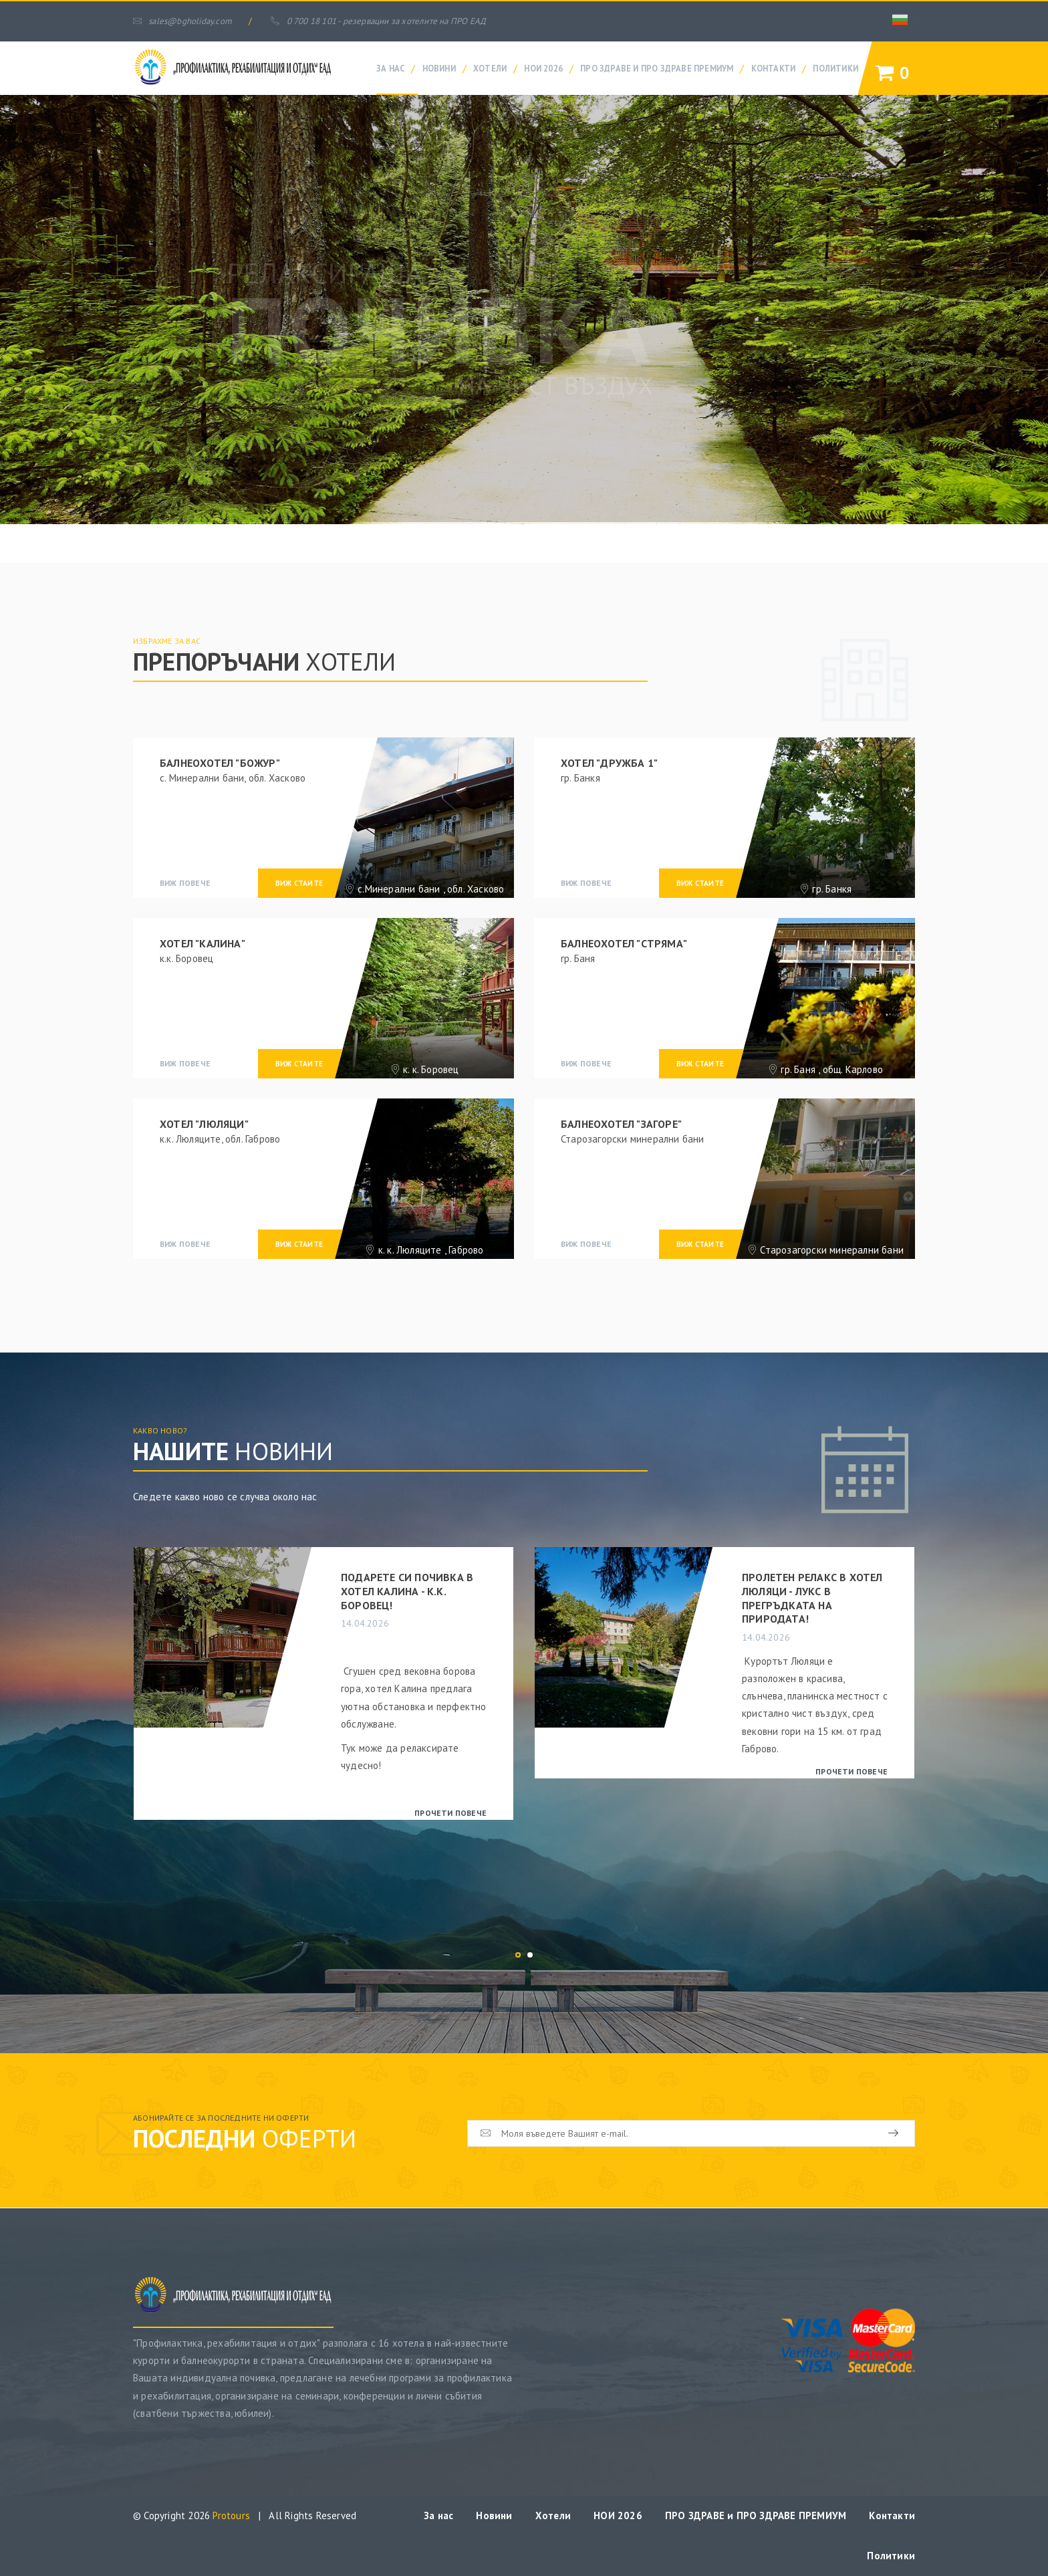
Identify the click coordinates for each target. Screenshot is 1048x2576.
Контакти (773, 68)
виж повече (185, 883)
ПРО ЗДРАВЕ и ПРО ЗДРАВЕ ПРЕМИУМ (656, 68)
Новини (439, 68)
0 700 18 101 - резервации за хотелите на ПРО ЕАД (378, 21)
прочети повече (450, 1813)
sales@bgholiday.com (182, 21)
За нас (390, 68)
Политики (835, 68)
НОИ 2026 (543, 68)
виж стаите (299, 883)
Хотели (490, 68)
